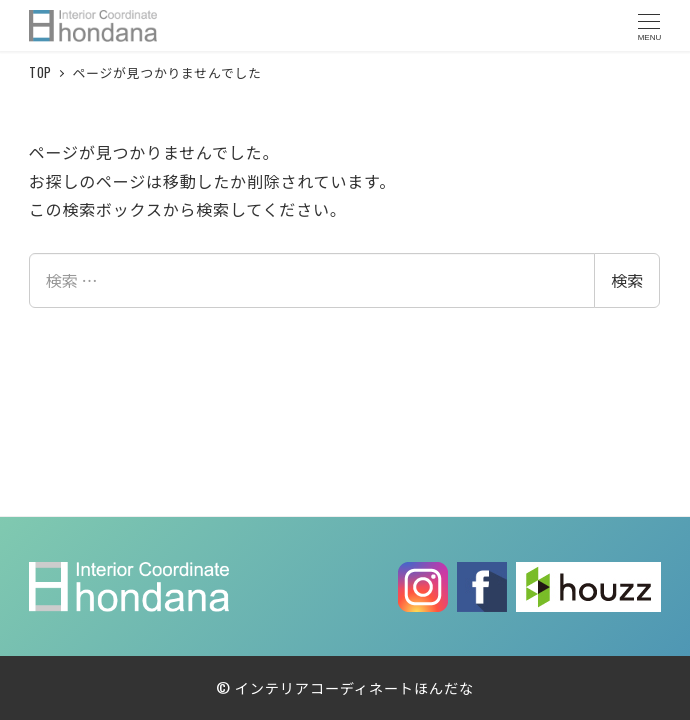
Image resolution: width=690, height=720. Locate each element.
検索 (627, 280)
